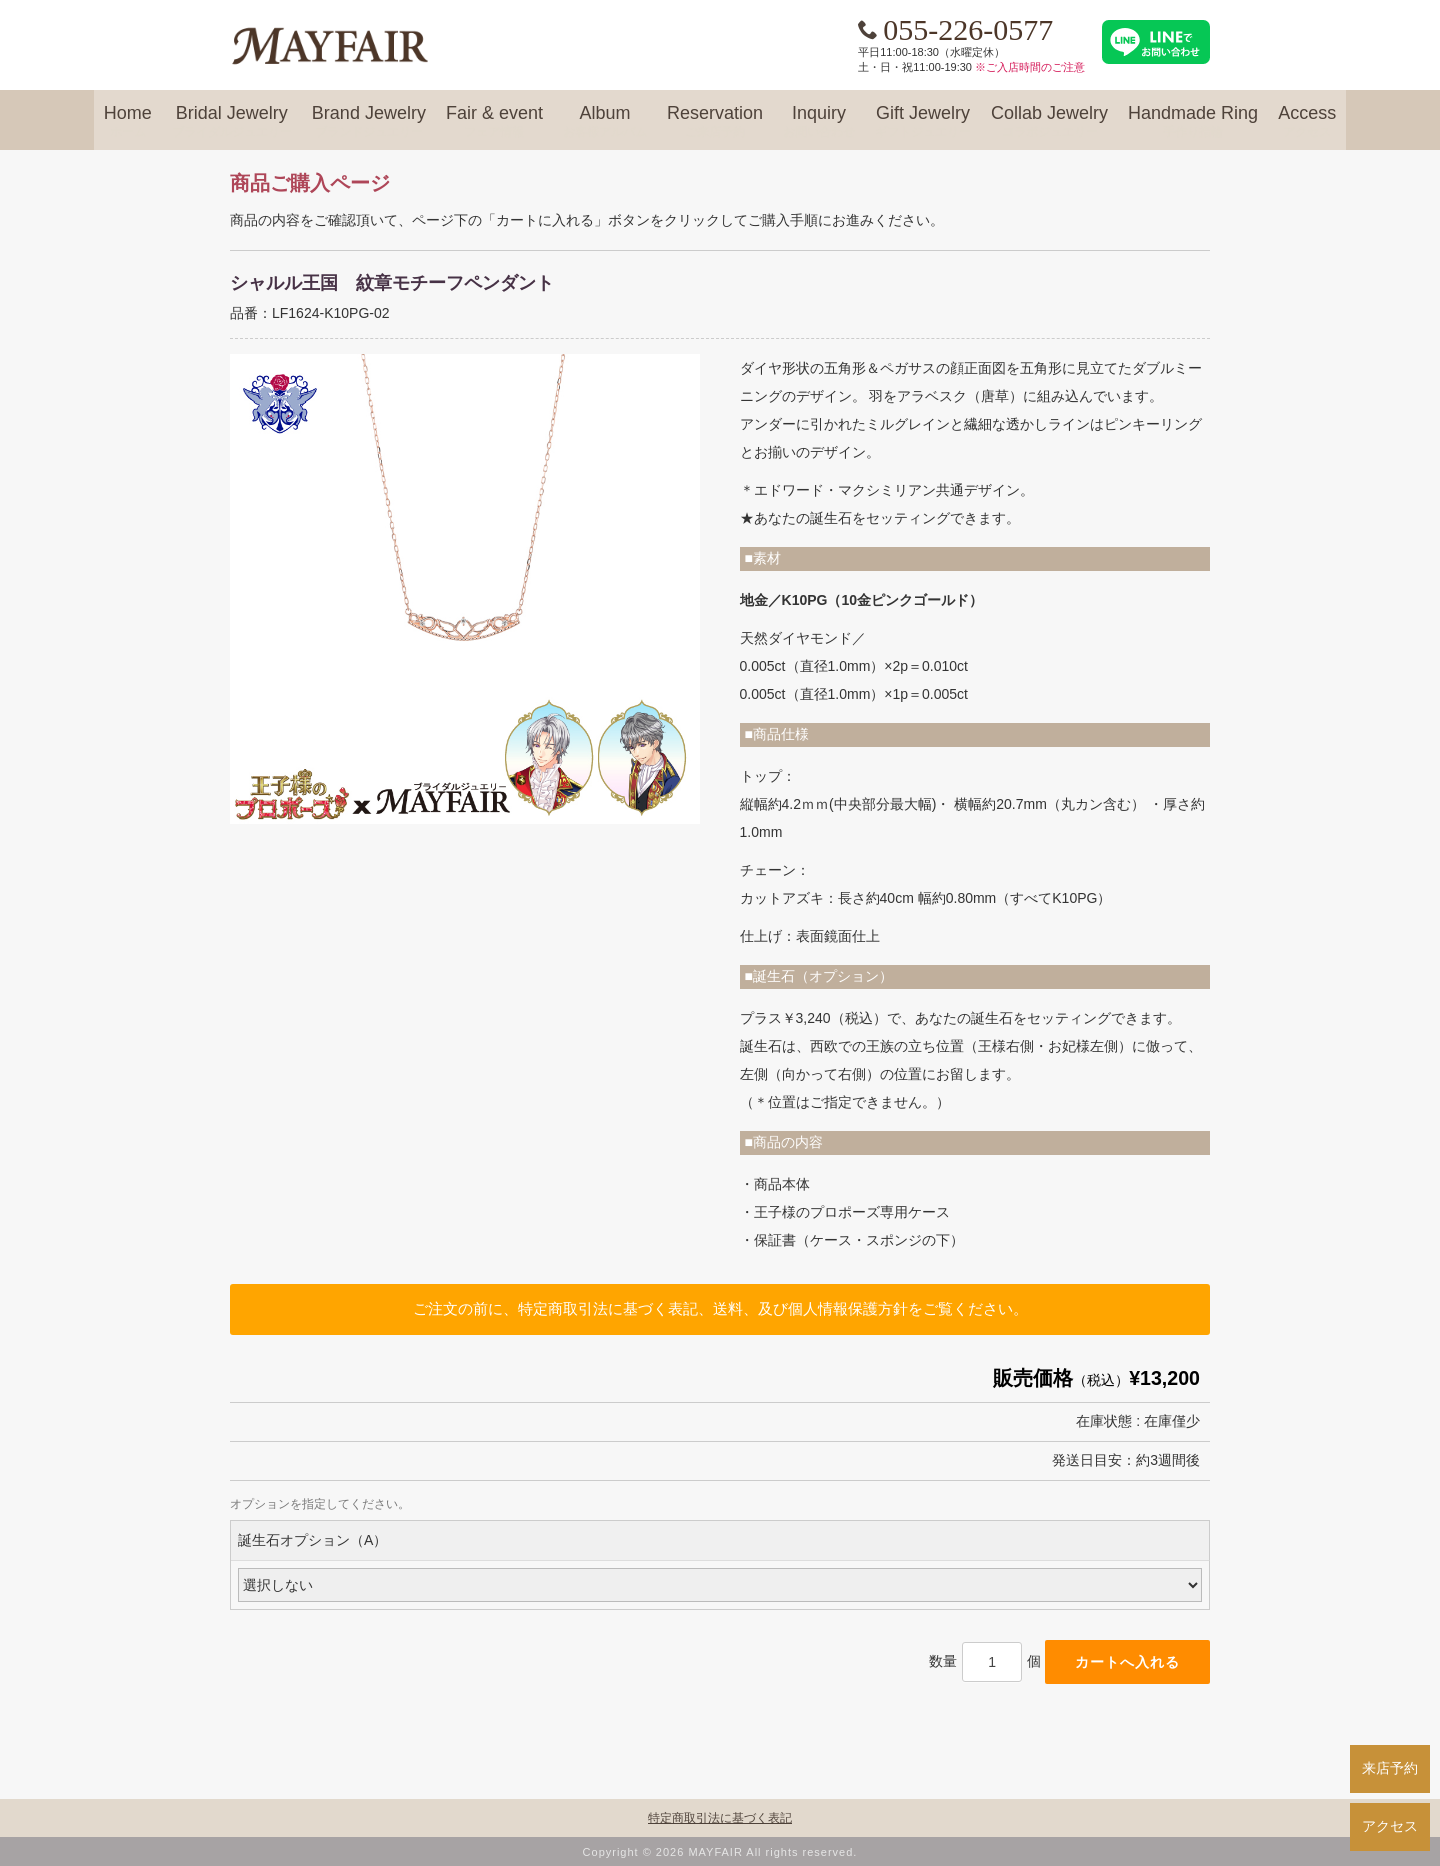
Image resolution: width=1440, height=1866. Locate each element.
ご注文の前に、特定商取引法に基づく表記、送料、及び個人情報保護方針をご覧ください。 (720, 1308)
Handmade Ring (1193, 122)
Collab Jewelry (1049, 122)
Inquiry (819, 122)
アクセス (1390, 1826)
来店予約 (1390, 1768)
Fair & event (494, 122)
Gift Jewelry (923, 122)
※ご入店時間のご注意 (1030, 67)
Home (128, 122)
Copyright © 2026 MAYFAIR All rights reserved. (720, 1852)
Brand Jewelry (369, 122)
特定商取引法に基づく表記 (720, 1818)
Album (605, 122)
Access (1307, 122)
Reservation (715, 122)
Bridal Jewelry (232, 122)
